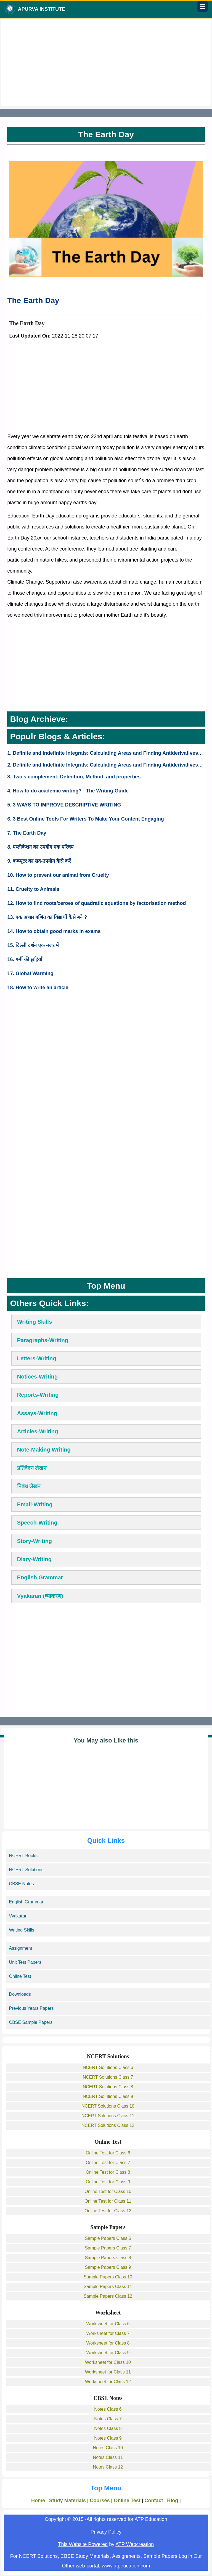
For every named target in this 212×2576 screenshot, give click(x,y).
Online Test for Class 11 (107, 2201)
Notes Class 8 (108, 2428)
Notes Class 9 (108, 2438)
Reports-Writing (38, 1395)
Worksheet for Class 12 (108, 2381)
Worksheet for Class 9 (107, 2352)
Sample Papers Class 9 (108, 2267)
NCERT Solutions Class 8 (108, 2086)
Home (38, 2500)
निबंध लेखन (29, 1486)
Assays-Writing (37, 1413)
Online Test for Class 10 (107, 2191)
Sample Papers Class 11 (108, 2286)
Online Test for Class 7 (108, 2162)
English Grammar (40, 1577)
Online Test (20, 1976)
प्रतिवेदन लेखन (32, 1468)
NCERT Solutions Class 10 (107, 2106)
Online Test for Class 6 (108, 2153)
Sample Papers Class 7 (108, 2248)
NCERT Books (23, 1855)
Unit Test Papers (25, 1962)
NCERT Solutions (26, 1869)
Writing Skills (34, 1322)
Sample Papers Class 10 (108, 2277)
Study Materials (67, 2500)
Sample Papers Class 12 (108, 2296)
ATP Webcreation (134, 2544)
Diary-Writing (34, 1559)
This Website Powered (83, 2544)
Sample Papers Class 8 (108, 2257)
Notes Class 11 (108, 2457)
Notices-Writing (37, 1377)
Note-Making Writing (44, 1450)
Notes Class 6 (108, 2409)
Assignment (20, 1948)
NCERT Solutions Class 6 (108, 2067)
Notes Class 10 (108, 2447)
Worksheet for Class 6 (107, 2323)
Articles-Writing (37, 1431)
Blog (172, 2500)
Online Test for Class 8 (108, 2172)
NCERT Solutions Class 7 (108, 2077)
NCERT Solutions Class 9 (108, 2096)
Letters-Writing (36, 1358)
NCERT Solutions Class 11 (107, 2115)
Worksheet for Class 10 (108, 2362)
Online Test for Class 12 (107, 2210)
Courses (100, 2500)
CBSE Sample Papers (30, 2022)
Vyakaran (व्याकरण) (40, 1596)
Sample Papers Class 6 (108, 2238)
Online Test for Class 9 (108, 2182)
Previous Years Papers (31, 2008)
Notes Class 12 (108, 2467)
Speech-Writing (37, 1523)
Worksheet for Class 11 (108, 2372)
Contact (154, 2500)
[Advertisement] (106, 62)
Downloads (20, 1994)
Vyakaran (18, 1916)
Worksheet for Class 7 (107, 2333)
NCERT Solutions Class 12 (107, 2125)
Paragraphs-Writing (42, 1340)
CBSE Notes (21, 1883)
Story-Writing (34, 1541)
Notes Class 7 (108, 2418)
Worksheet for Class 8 (107, 2343)
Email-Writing (35, 1504)
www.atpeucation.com (126, 2566)
